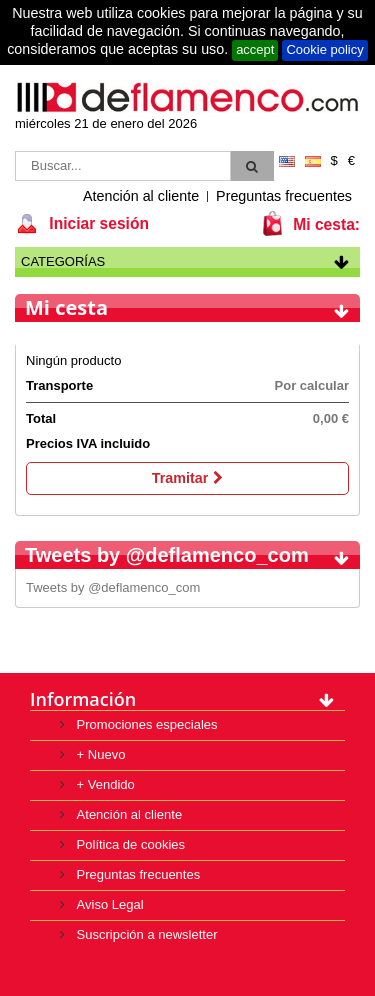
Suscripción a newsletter (145, 934)
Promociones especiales (145, 724)
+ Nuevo (99, 754)
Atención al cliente (141, 196)
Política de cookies (129, 844)
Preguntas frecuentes (284, 196)
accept (255, 49)
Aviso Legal (108, 904)
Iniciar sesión (97, 223)
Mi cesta (66, 307)
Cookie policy (324, 49)
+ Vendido (104, 784)
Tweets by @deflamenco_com (113, 587)
